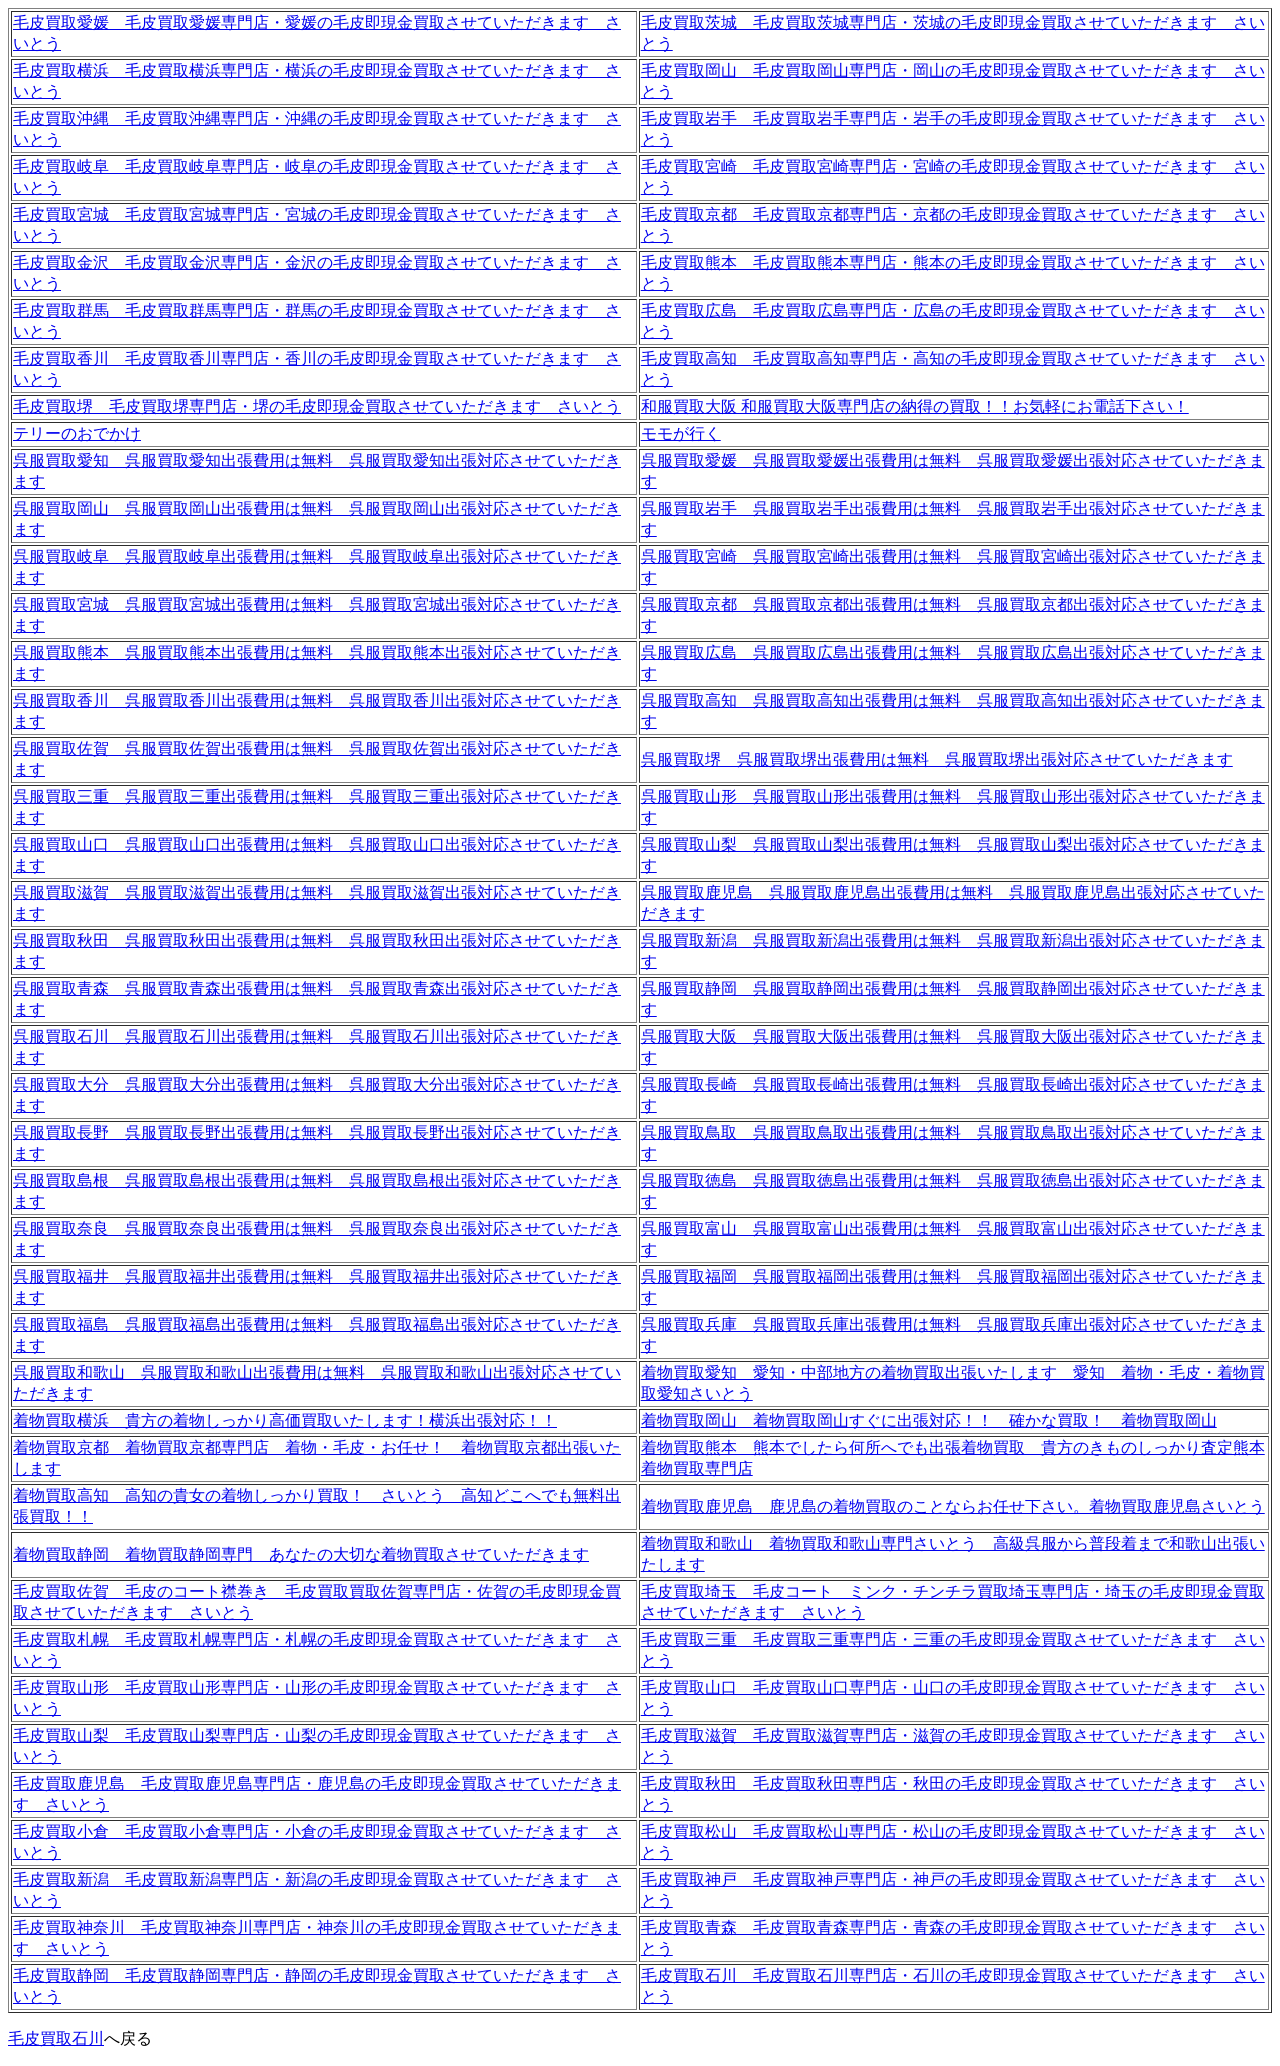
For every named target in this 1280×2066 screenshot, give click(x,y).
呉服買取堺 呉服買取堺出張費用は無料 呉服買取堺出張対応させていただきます (937, 759)
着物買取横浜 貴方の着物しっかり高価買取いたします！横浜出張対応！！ (285, 1420)
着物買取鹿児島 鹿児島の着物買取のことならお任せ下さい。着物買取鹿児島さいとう (953, 1506)
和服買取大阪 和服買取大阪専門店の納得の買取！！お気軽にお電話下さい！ (915, 406)
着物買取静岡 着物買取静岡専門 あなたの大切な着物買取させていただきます (301, 1554)
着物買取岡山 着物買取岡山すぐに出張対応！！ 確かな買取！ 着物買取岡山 (929, 1420)
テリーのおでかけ (77, 433)
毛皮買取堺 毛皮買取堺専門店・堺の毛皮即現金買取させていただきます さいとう (317, 406)
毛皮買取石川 (56, 2038)
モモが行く (681, 433)
